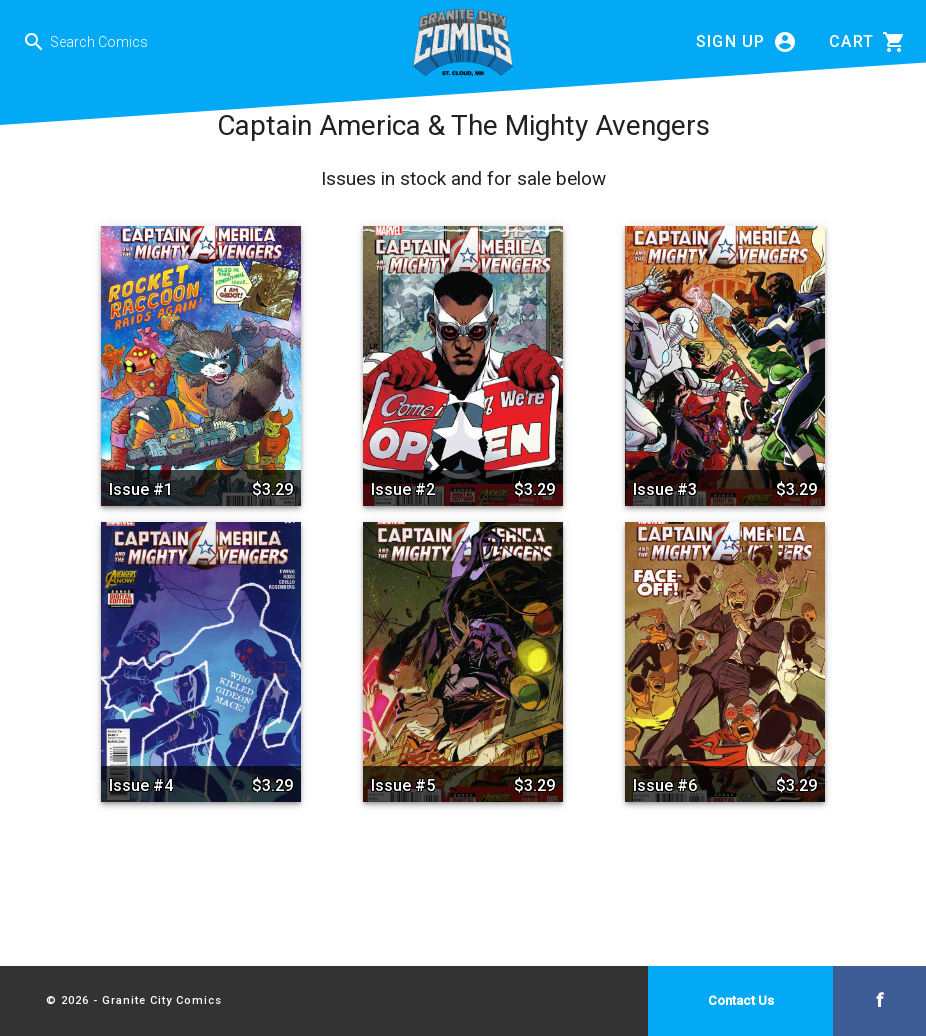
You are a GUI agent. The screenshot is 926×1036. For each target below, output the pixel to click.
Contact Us (741, 1000)
